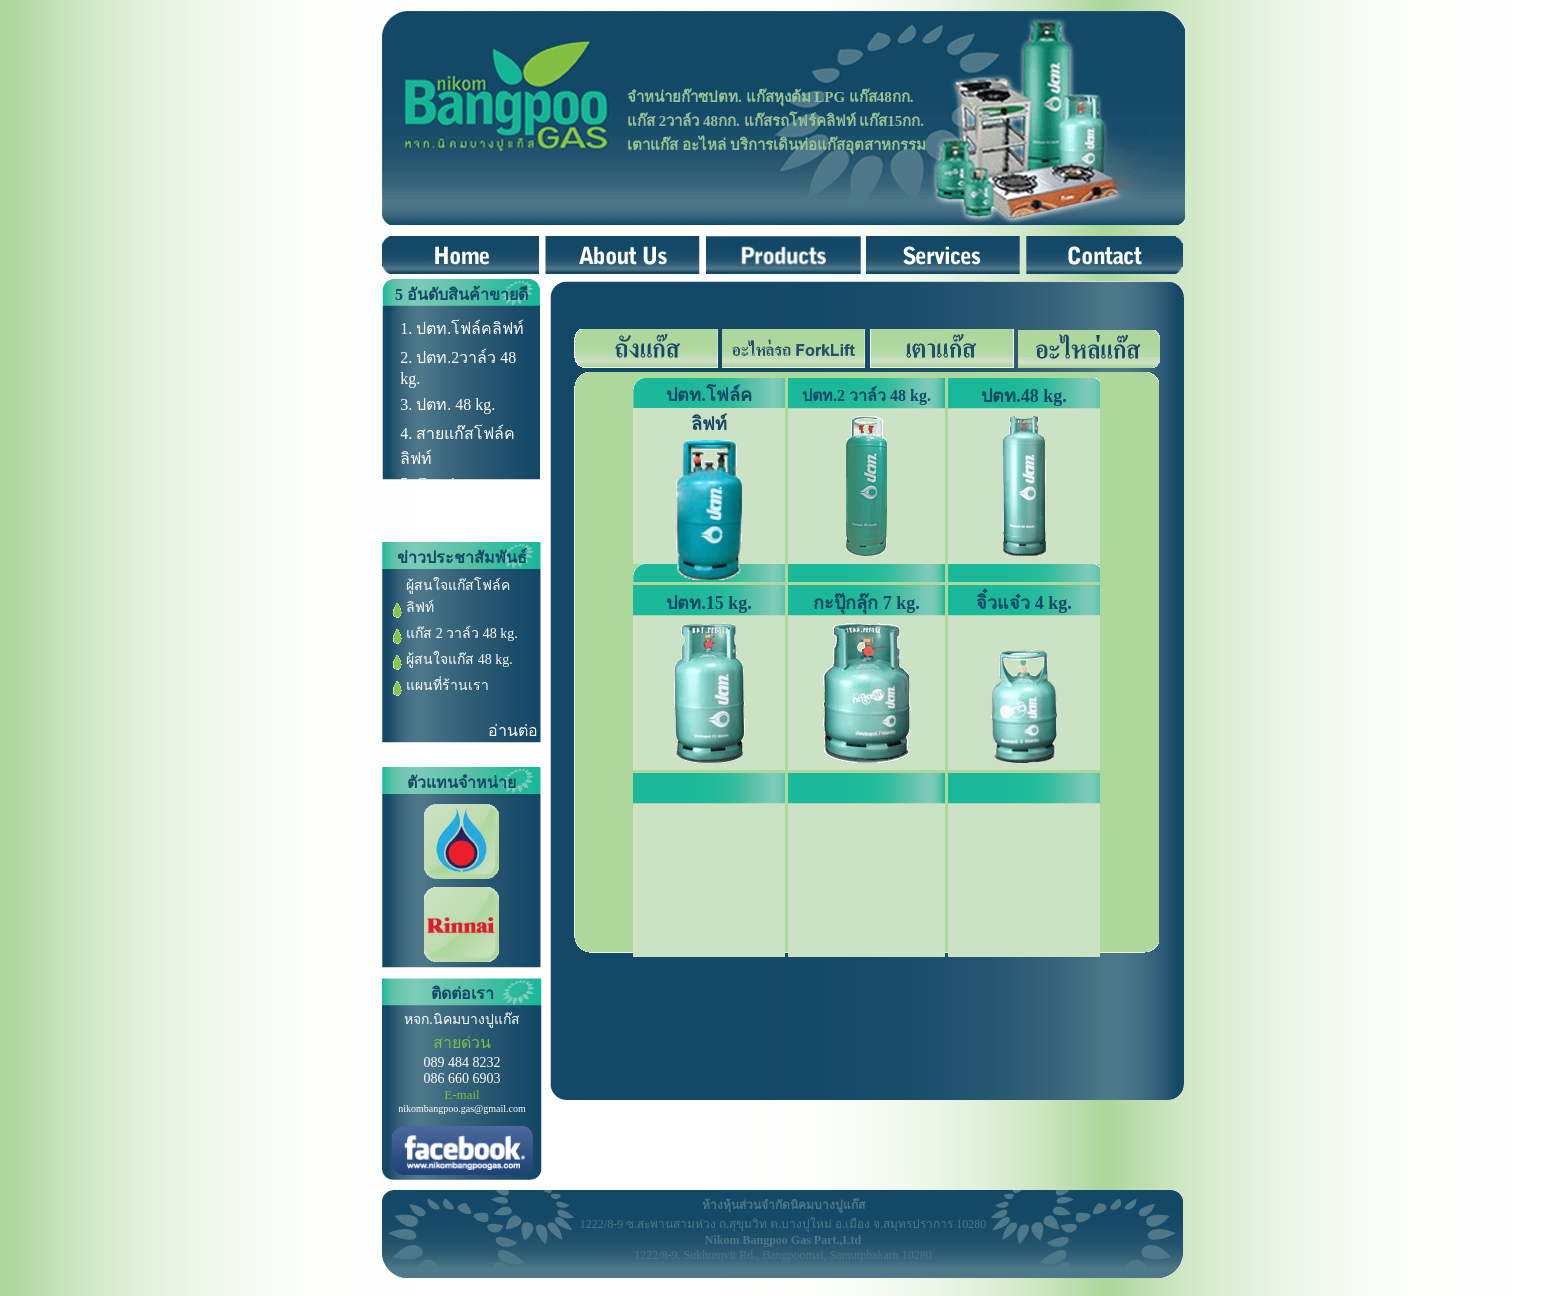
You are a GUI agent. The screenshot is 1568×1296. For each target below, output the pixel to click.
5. (408, 483)
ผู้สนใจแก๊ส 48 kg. (459, 659)
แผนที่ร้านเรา (447, 685)
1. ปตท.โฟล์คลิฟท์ (462, 328)
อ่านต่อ (513, 730)
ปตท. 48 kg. (455, 404)
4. (408, 433)
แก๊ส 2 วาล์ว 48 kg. (462, 633)
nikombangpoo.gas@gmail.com (462, 1108)
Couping (443, 483)
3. (408, 404)
